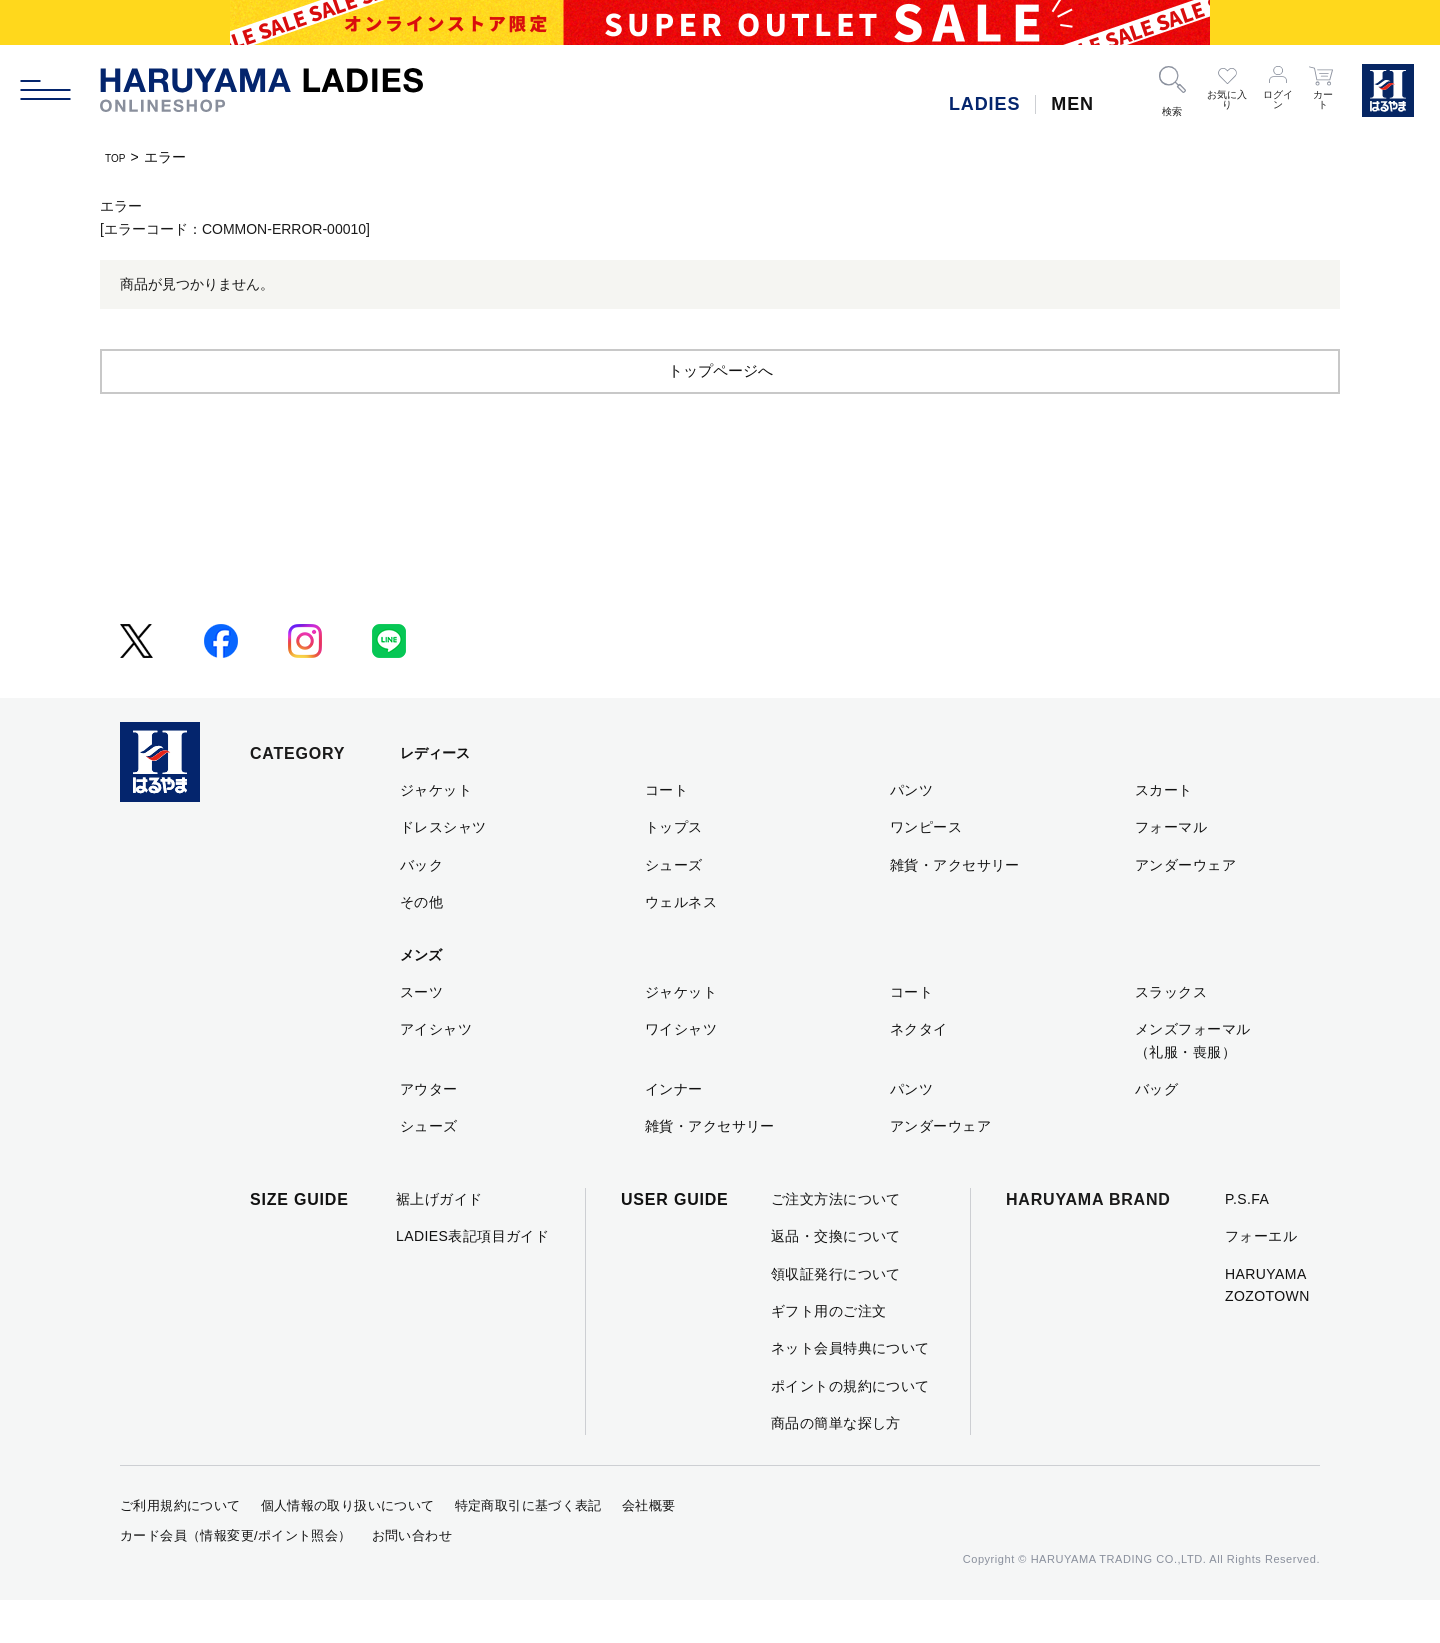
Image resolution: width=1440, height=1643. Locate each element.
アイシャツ (436, 1072)
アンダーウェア (1185, 908)
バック (421, 908)
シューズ (674, 908)
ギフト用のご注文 (828, 1354)
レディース (435, 796)
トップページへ (720, 412)
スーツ (421, 1035)
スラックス (1171, 1035)
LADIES (984, 104)
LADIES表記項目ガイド (472, 1279)
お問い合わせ (412, 1578)
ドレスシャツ (443, 870)
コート (666, 833)
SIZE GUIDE (299, 1242)
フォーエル (1261, 1279)
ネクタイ (919, 1072)
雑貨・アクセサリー (955, 908)
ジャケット (436, 833)
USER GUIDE (675, 1242)
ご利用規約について (180, 1548)
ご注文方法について (836, 1242)
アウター (429, 1132)
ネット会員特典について (850, 1391)
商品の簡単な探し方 (836, 1466)
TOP (119, 157)
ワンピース (926, 870)
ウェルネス (681, 945)
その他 (421, 945)
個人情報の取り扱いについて (348, 1548)
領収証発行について (836, 1317)
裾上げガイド (439, 1242)
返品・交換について (836, 1279)
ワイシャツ (681, 1072)
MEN (1072, 104)
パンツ (911, 833)
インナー (674, 1132)
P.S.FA (1247, 1242)
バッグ (1156, 1132)
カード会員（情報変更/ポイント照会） (236, 1578)
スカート (1164, 833)
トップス (674, 870)
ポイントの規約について (850, 1429)
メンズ (421, 998)
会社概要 (649, 1548)
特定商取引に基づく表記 (528, 1548)
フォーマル (1171, 870)
